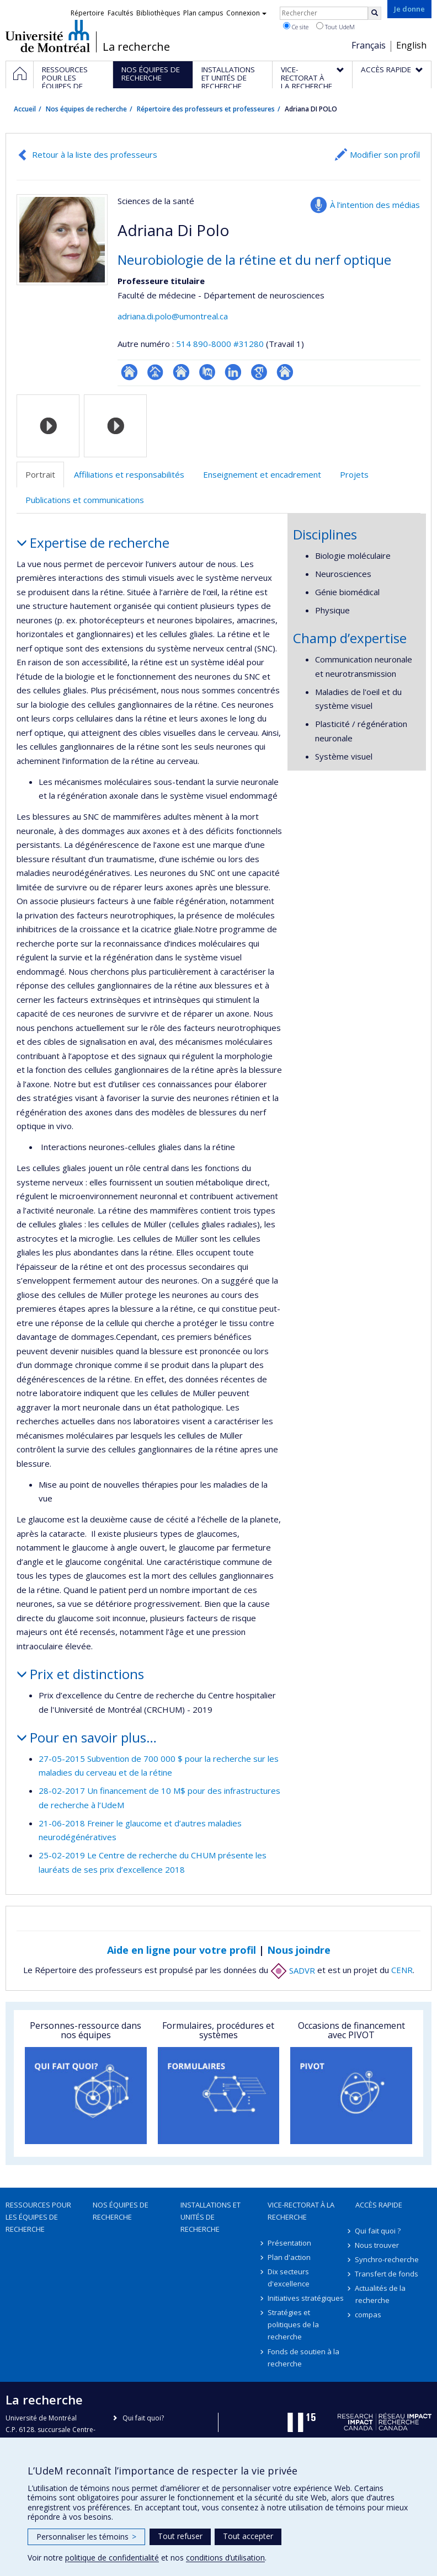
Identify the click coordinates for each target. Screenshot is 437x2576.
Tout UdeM (335, 26)
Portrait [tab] (40, 474)
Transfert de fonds (387, 2274)
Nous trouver (377, 2245)
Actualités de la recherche (380, 2294)
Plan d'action (289, 2257)
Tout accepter (248, 2536)
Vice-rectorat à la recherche (301, 2211)
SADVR (292, 1970)
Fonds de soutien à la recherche (303, 2358)
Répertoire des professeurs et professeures (206, 109)
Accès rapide (378, 2205)
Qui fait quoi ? (378, 2231)
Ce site (295, 26)
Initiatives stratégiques (306, 2298)
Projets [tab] (354, 474)
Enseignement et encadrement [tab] (262, 474)
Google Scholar (259, 372)
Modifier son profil (385, 154)
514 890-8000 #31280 (220, 343)
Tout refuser (180, 2536)
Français (368, 45)
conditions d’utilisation (225, 2557)
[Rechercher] (374, 13)
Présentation (289, 2243)
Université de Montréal (48, 35)
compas (368, 2315)
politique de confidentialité (112, 2557)
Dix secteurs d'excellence (289, 2278)
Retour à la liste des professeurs (94, 154)
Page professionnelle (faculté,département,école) (155, 372)
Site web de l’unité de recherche (181, 372)
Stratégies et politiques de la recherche (293, 2324)
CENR (402, 1970)
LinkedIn (233, 372)
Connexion (246, 13)
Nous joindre (299, 1950)
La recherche (136, 46)
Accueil (25, 109)
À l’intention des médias (375, 204)
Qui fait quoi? (143, 2418)
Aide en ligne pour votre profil (181, 1950)
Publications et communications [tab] (84, 499)
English (411, 45)
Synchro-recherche (387, 2259)
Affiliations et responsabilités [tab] (129, 474)
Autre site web (285, 372)
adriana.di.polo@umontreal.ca (173, 316)
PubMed (207, 372)
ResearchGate (129, 372)
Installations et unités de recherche (210, 2217)
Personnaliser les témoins (86, 2536)
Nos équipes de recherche (86, 109)
